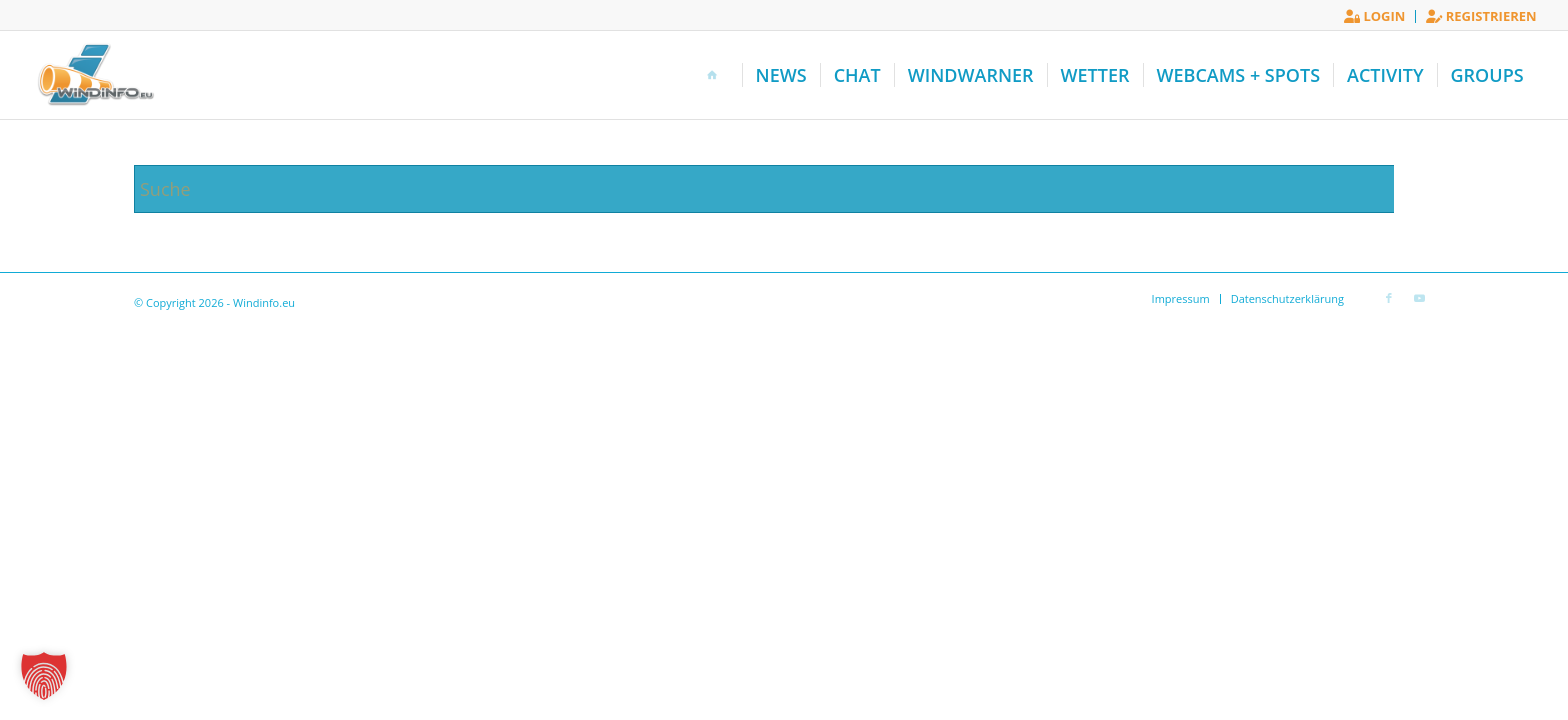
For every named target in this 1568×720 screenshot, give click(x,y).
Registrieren (1481, 16)
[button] (44, 676)
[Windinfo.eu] (93, 75)
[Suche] (784, 189)
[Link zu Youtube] (1419, 298)
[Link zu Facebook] (1389, 298)
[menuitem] (1375, 16)
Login (1374, 16)
